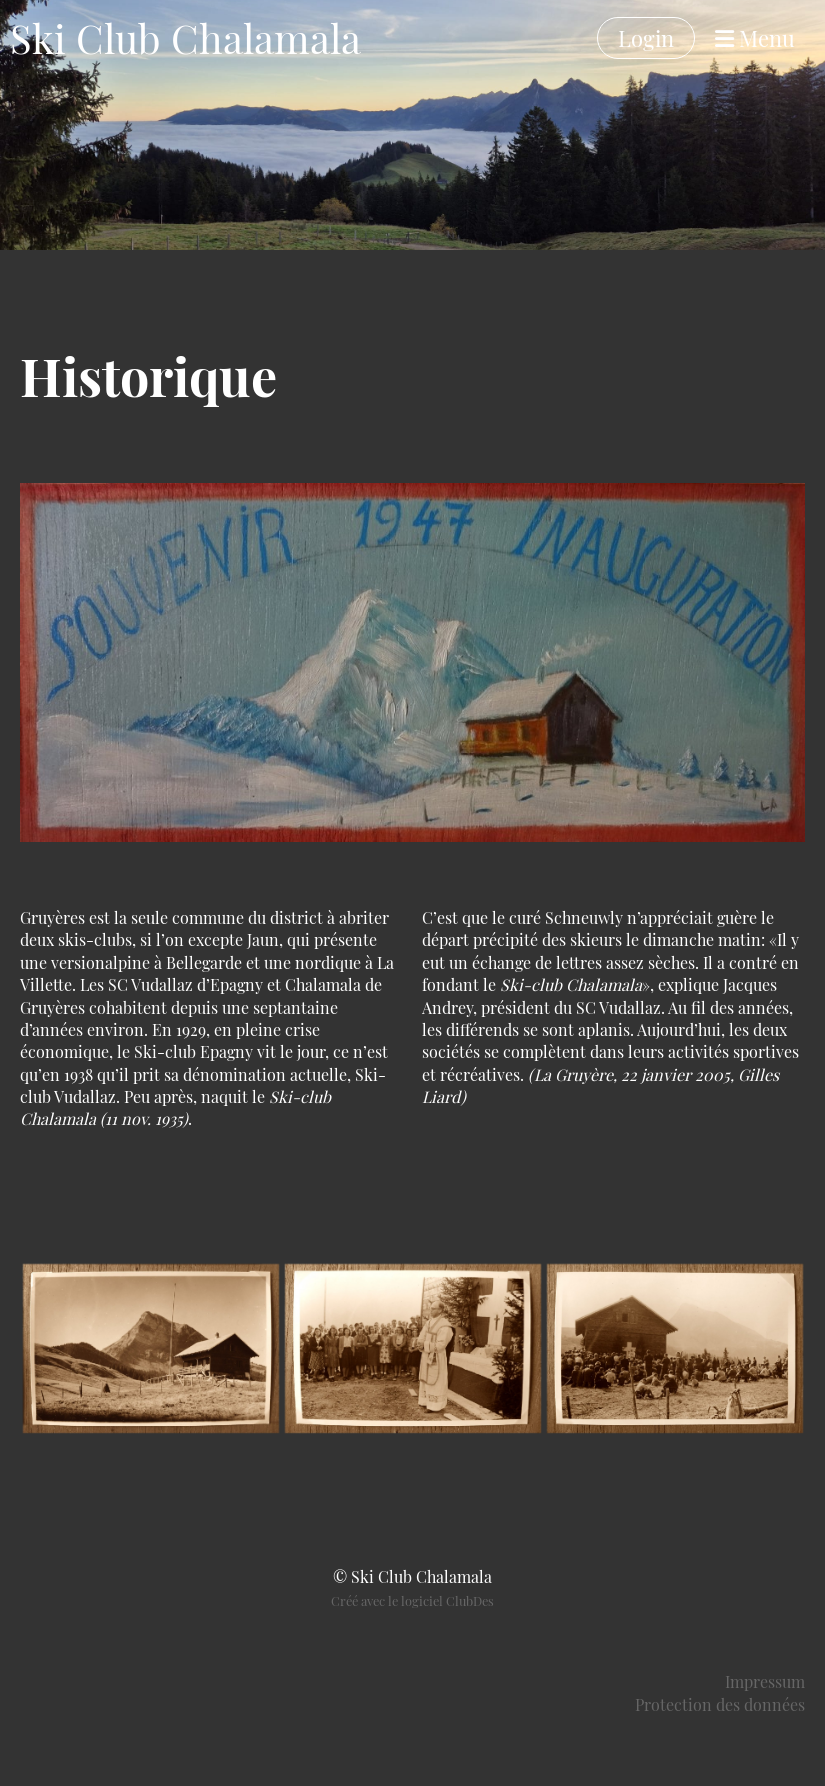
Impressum (765, 1681)
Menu (755, 38)
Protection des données (720, 1704)
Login (646, 38)
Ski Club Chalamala (185, 37)
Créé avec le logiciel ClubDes (412, 1600)
